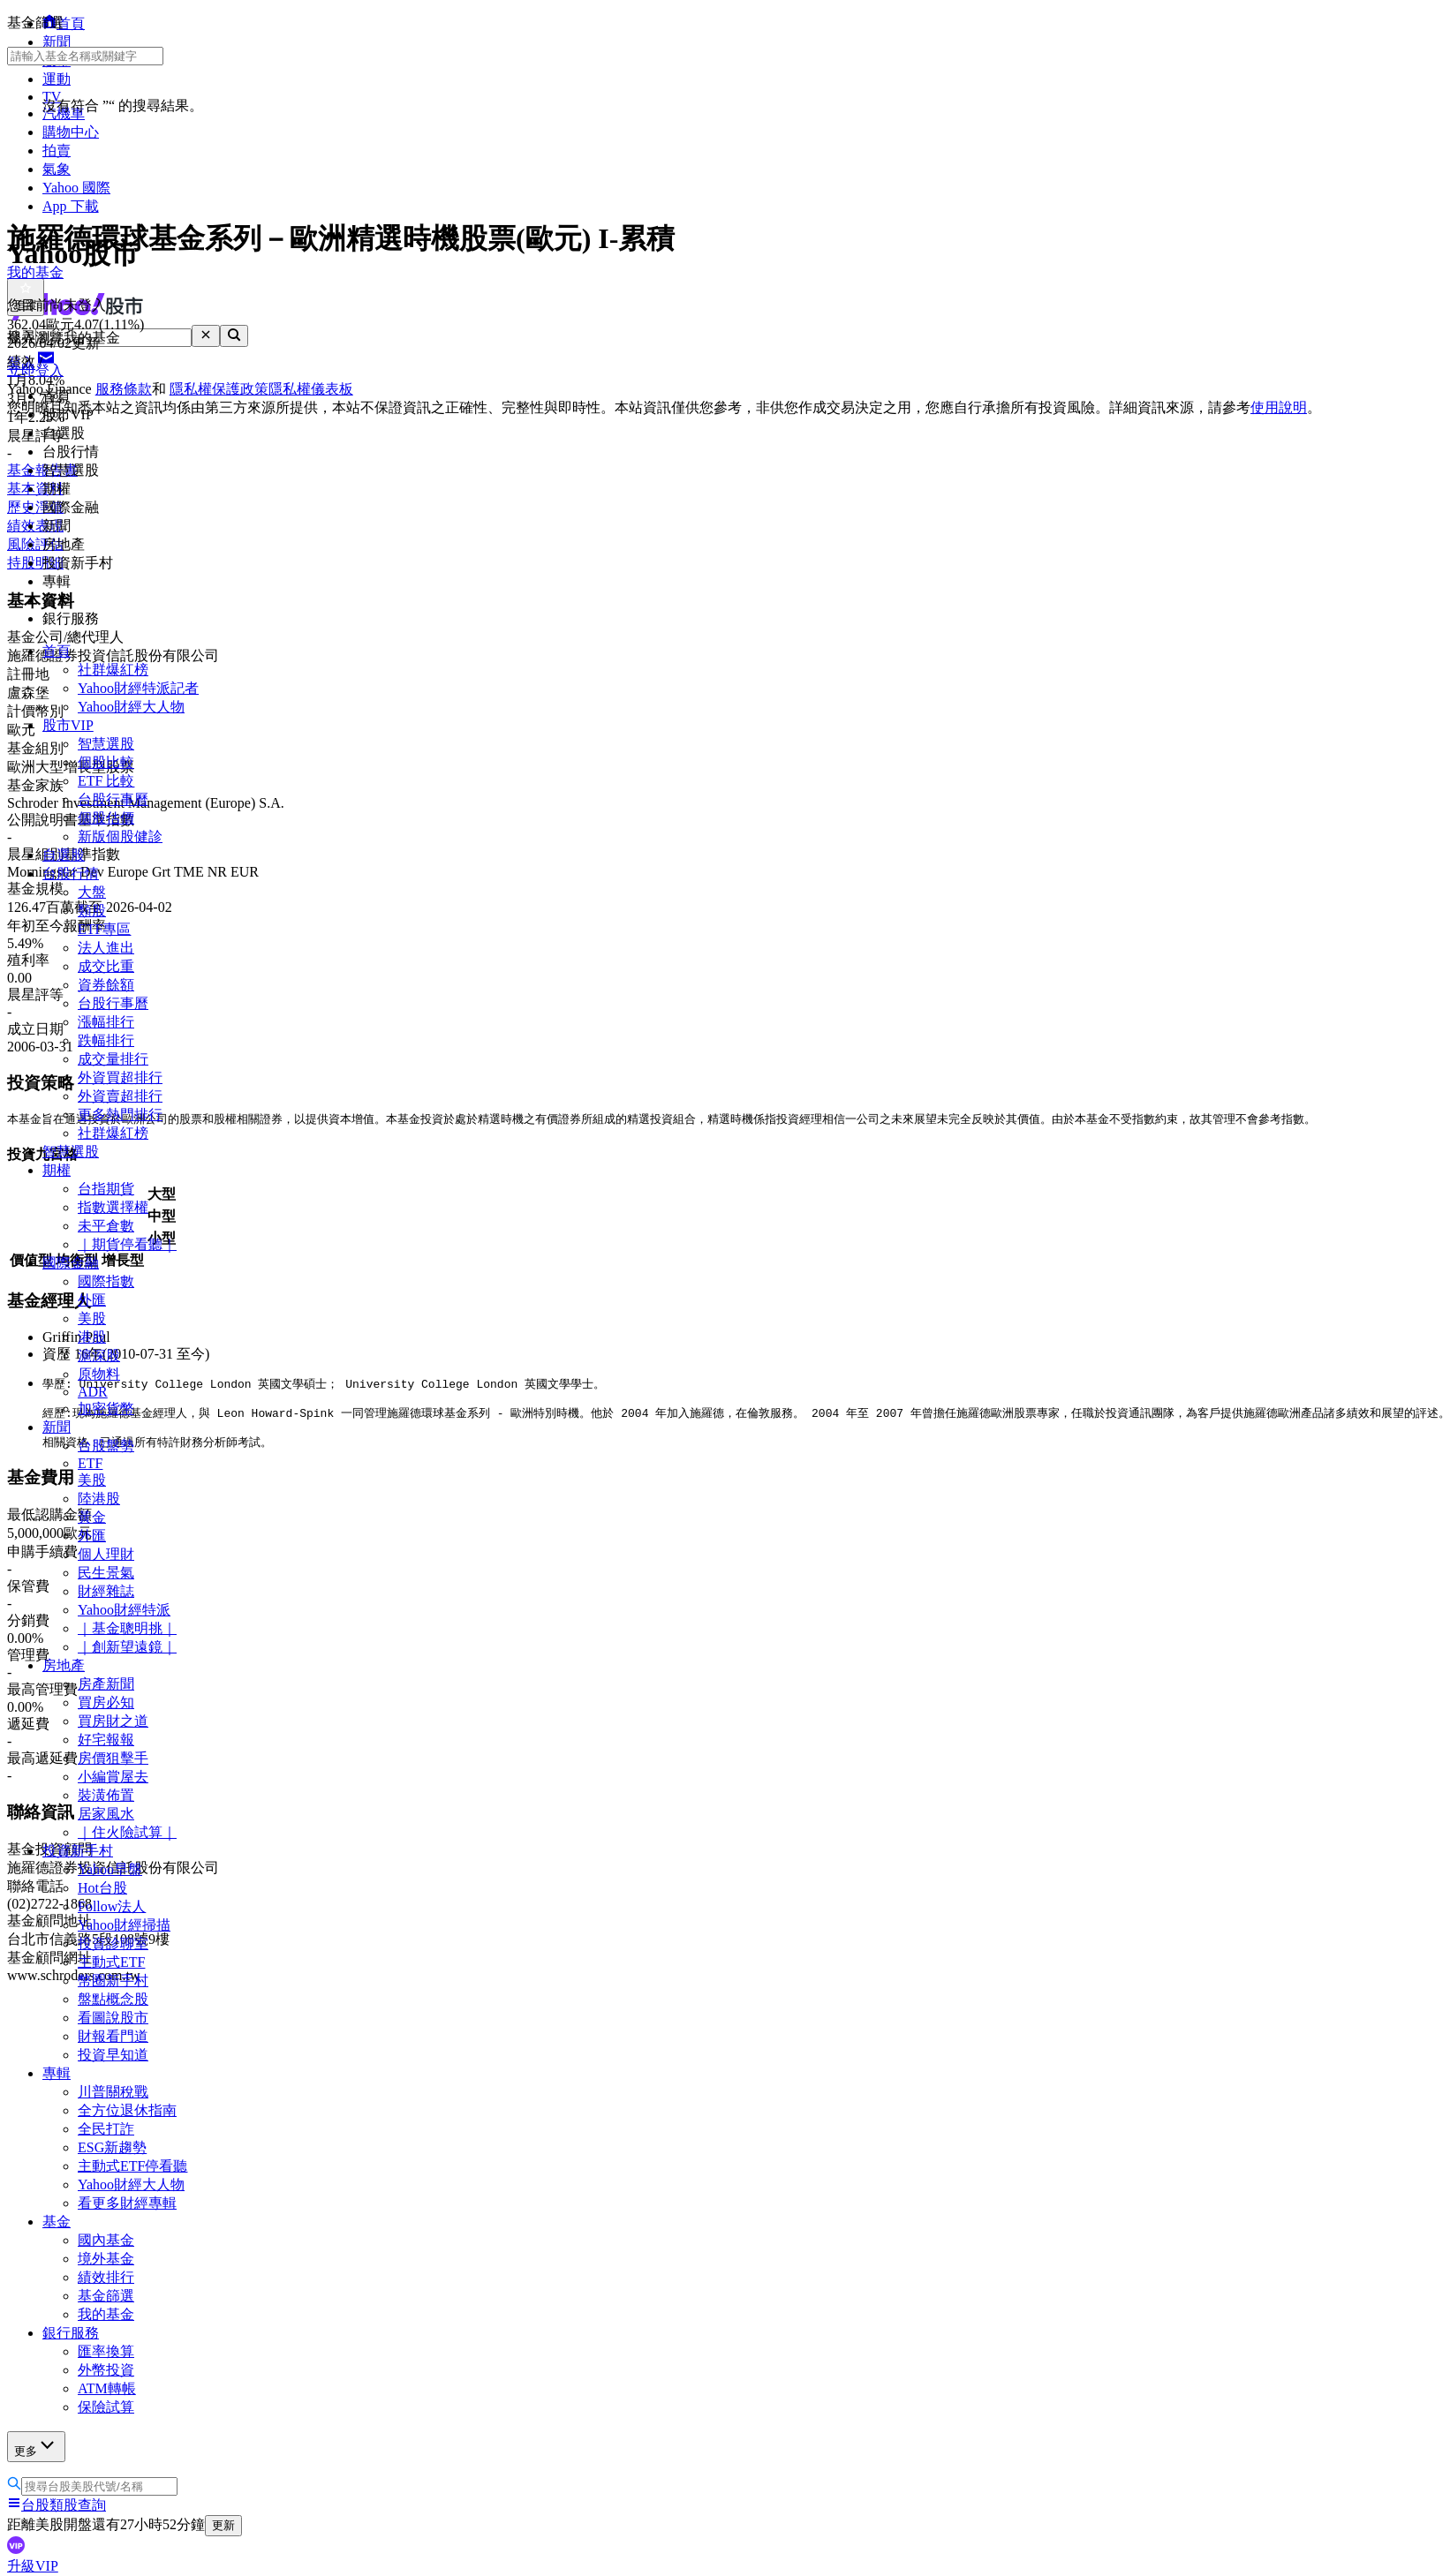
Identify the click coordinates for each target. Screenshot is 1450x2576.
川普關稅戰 (113, 2091)
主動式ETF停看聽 (132, 2165)
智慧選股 (106, 743)
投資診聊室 (113, 1943)
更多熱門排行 (120, 1114)
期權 (56, 1170)
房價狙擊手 (113, 1758)
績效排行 (106, 2277)
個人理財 (106, 1554)
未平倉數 (106, 1225)
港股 (92, 1336)
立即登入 (35, 370)
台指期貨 (106, 1188)
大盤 (92, 892)
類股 (92, 910)
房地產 (63, 1665)
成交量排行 (113, 1058)
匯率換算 (106, 2351)
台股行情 (70, 873)
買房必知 (106, 1702)
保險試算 (106, 2406)
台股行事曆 (113, 799)
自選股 (63, 854)
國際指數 (106, 1281)
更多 (36, 2446)
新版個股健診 (120, 836)
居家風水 (106, 1813)
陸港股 (99, 1498)
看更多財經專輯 (127, 2203)
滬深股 (99, 1355)
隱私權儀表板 (310, 388)
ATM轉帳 (107, 2388)
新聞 (56, 1427)
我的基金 (106, 2314)
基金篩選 (106, 2295)
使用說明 (1278, 407)
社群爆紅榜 (113, 669)
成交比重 (106, 966)
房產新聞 (106, 1683)
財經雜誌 (106, 1591)
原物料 (99, 1374)
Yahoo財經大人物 (131, 706)
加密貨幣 (106, 1408)
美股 (92, 1318)
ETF (90, 1463)
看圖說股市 (113, 2017)
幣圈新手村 (113, 1980)
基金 (56, 2221)
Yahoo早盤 (110, 1869)
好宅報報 (106, 1739)
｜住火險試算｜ (127, 1832)
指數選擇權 (113, 1207)
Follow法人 (112, 1906)
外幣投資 (106, 2369)
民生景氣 (106, 1572)
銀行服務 (70, 2332)
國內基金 (106, 2240)
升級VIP (32, 2565)
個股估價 (106, 817)
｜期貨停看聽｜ (127, 1244)
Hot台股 (102, 1887)
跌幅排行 (106, 1040)
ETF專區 (104, 929)
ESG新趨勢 (112, 2147)
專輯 (56, 2073)
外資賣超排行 (120, 1095)
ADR (93, 1391)
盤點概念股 (113, 1999)
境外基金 (106, 2258)
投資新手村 (77, 1850)
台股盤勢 (106, 1445)
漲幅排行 (106, 1021)
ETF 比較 (106, 780)
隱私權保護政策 (219, 388)
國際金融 (70, 1262)
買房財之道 (113, 1721)
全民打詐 (106, 2128)
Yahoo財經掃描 (124, 1924)
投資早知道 (113, 2054)
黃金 (92, 1517)
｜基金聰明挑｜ (127, 1628)
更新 (223, 2525)
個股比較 (106, 762)
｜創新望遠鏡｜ (127, 1646)
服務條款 (123, 388)
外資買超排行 (120, 1077)
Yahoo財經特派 (124, 1609)
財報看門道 (113, 2036)
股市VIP (68, 725)
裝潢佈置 (106, 1795)
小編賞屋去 (113, 1776)
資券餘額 (106, 984)
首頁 (56, 651)
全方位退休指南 (127, 2110)
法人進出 (106, 947)
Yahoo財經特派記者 (138, 688)
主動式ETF (111, 1962)
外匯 (92, 1299)
